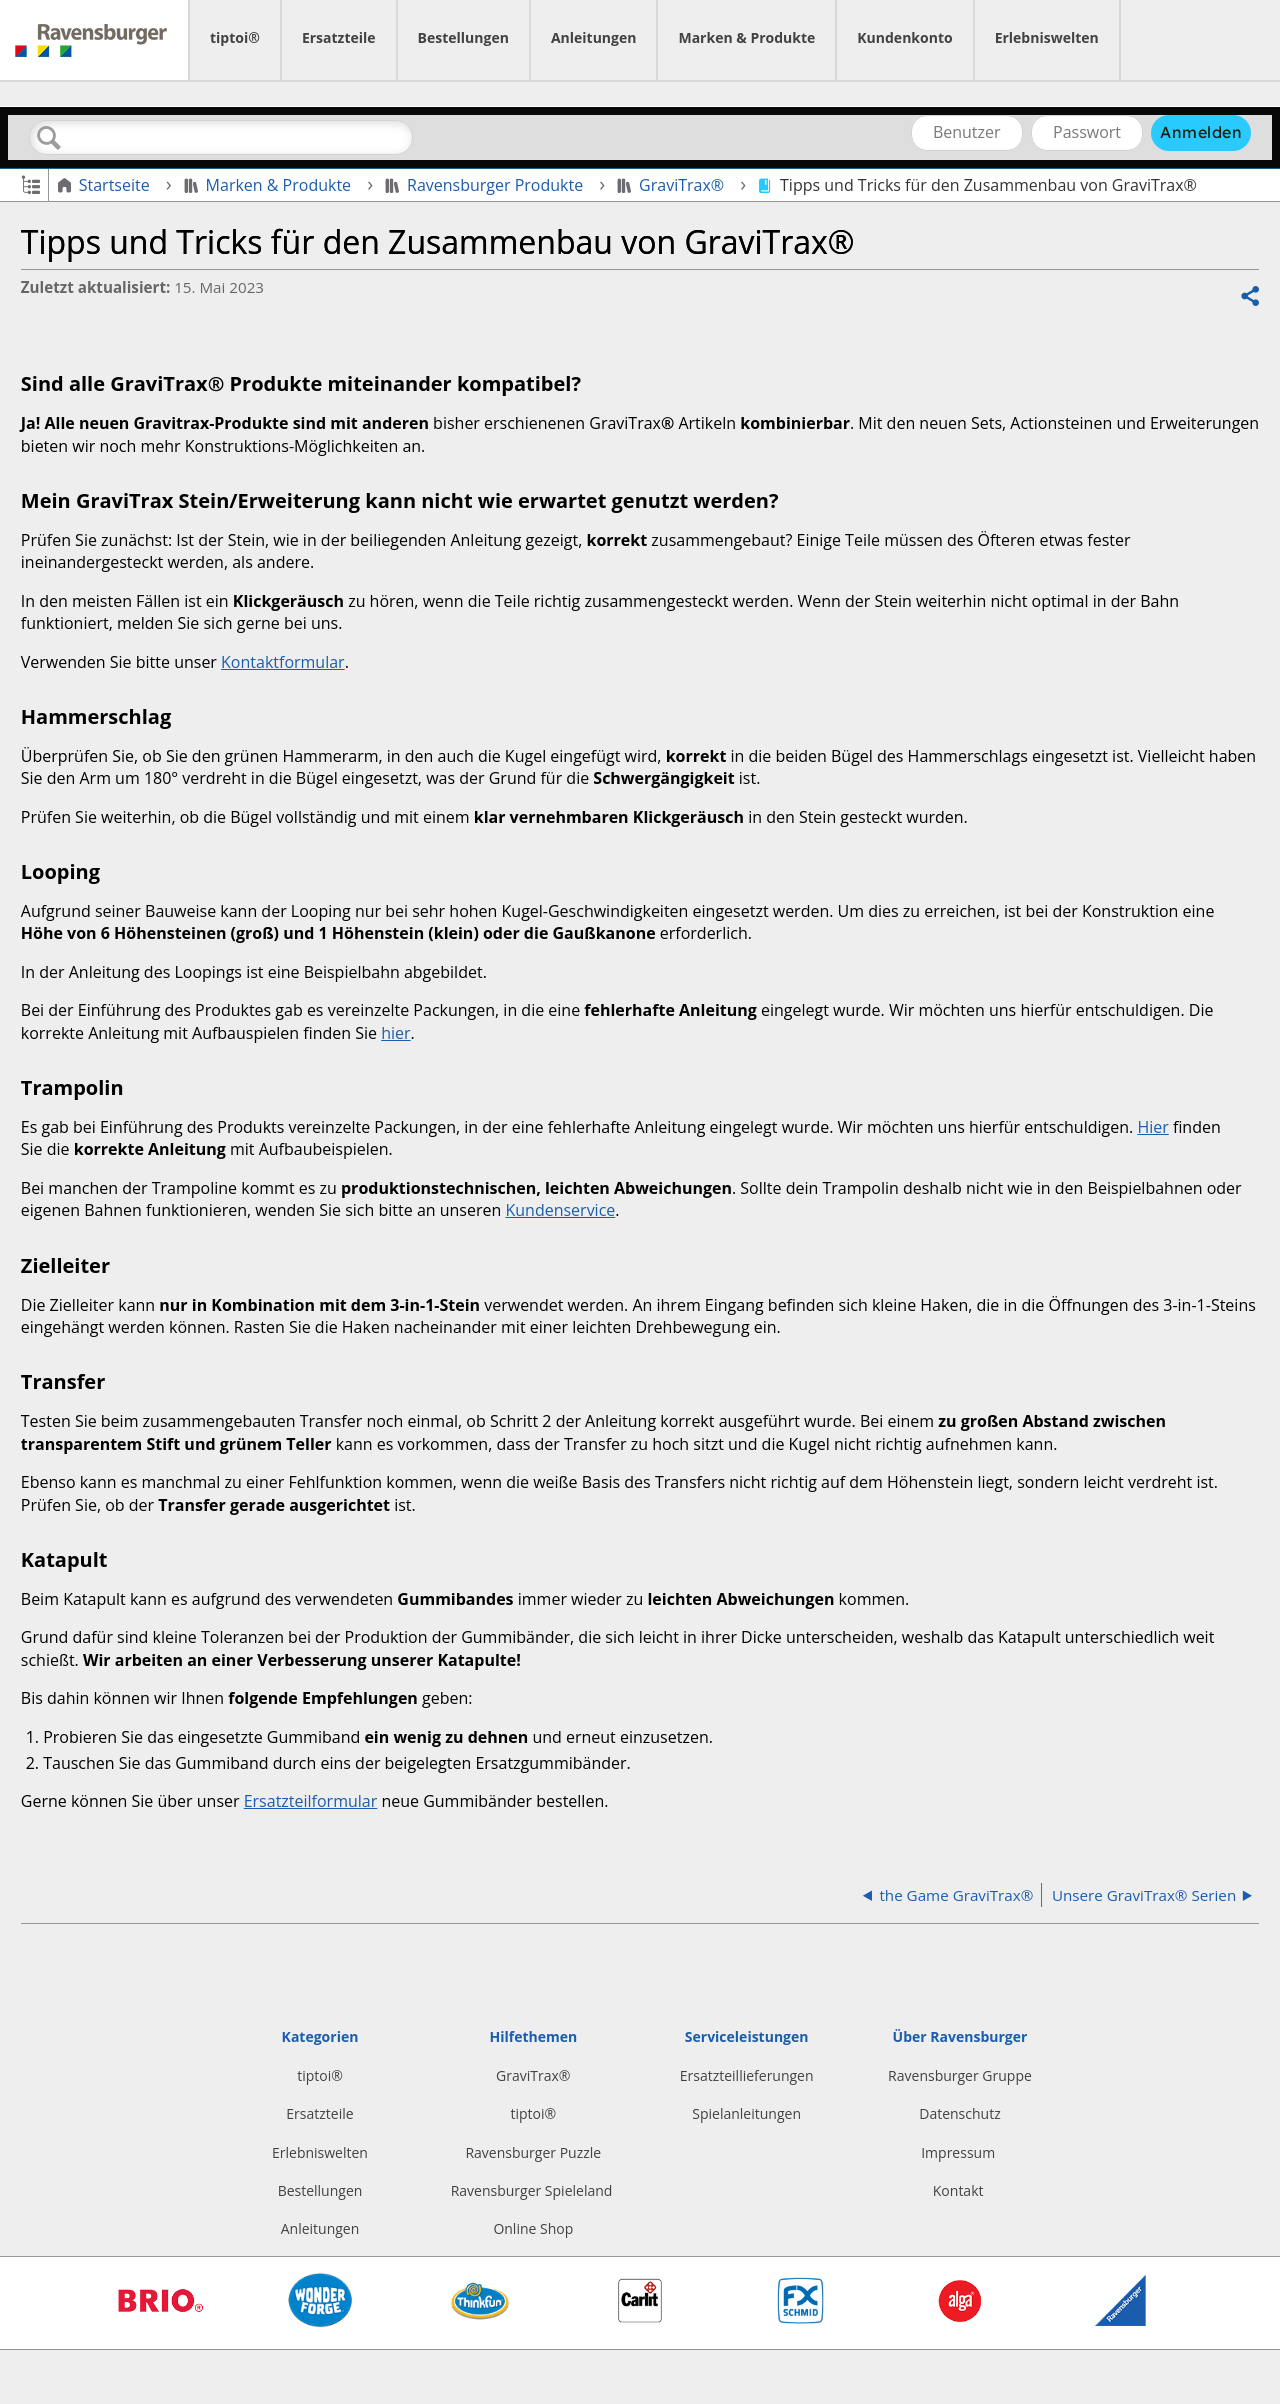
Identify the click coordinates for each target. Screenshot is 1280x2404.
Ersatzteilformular (311, 1801)
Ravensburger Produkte (486, 185)
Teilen (1249, 297)
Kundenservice (560, 1210)
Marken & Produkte (746, 37)
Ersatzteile (339, 37)
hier (395, 1033)
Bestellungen (463, 37)
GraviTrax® (672, 185)
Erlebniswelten (1047, 37)
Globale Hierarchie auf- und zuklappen (30, 183)
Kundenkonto (904, 37)
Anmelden (1201, 132)
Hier (1152, 1127)
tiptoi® (235, 37)
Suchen (49, 138)
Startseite (105, 185)
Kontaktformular (283, 662)
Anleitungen (594, 37)
